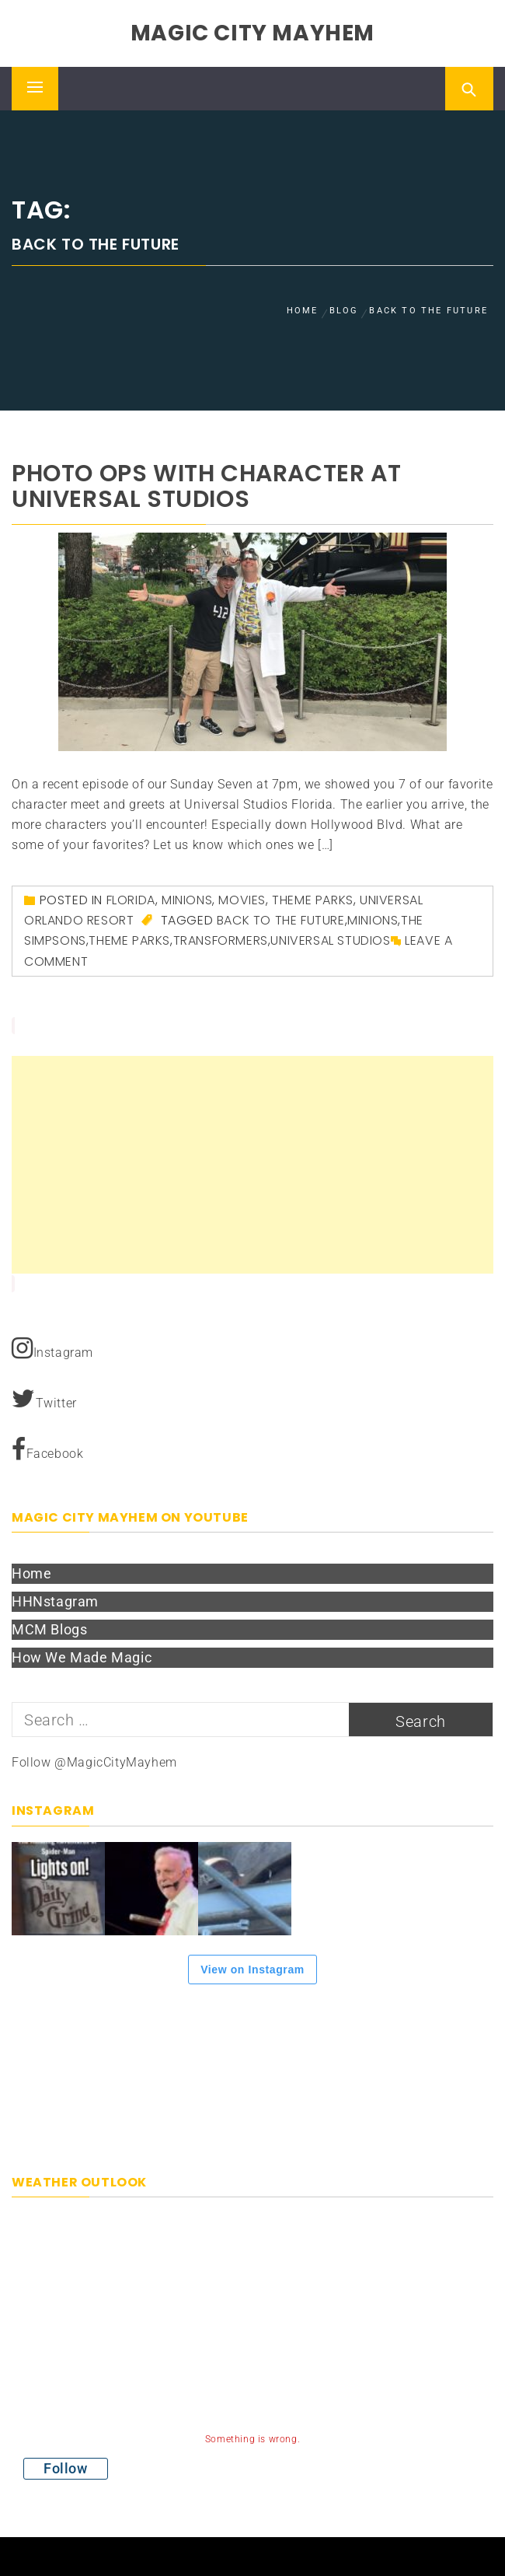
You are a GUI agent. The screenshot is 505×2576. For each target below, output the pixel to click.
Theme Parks (313, 900)
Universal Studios (330, 940)
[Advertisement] (252, 1165)
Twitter (44, 1398)
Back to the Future (281, 920)
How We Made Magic (82, 1657)
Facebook (47, 1449)
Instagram (52, 1348)
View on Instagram (252, 1969)
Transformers (220, 940)
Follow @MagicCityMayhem (94, 1762)
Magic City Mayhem (252, 33)
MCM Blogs (49, 1629)
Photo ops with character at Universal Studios (206, 486)
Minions (187, 900)
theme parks (129, 940)
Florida (130, 900)
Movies (242, 900)
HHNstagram (55, 1601)
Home (31, 1573)
